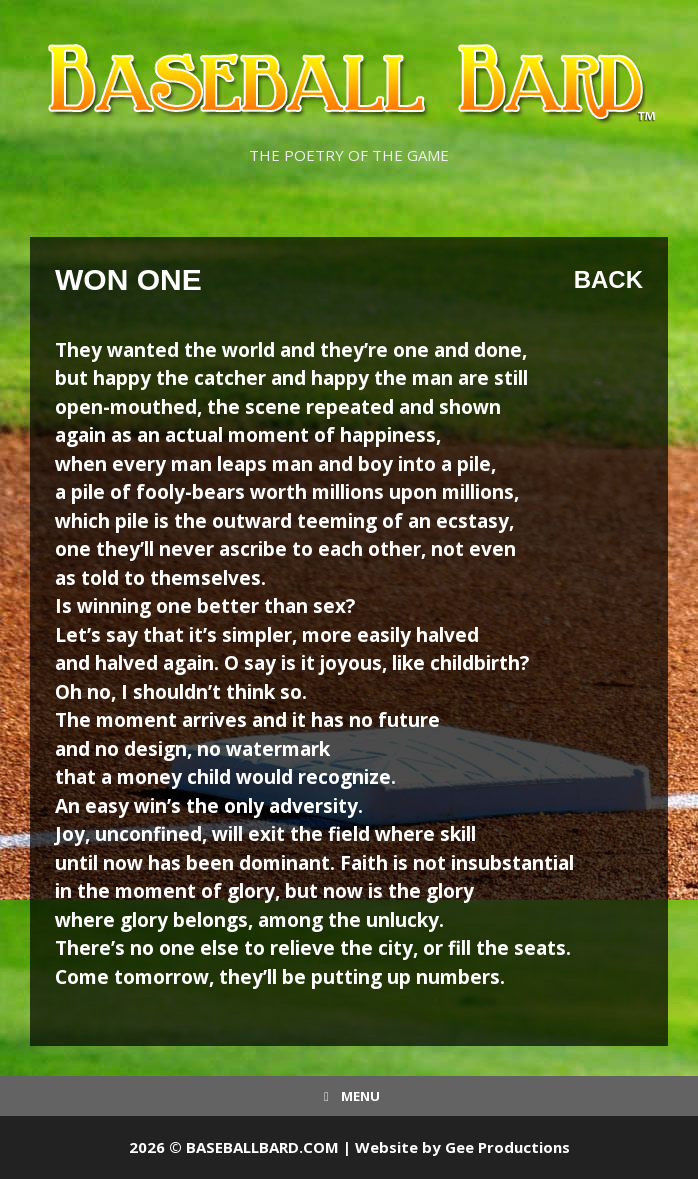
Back (608, 279)
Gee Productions (507, 1147)
